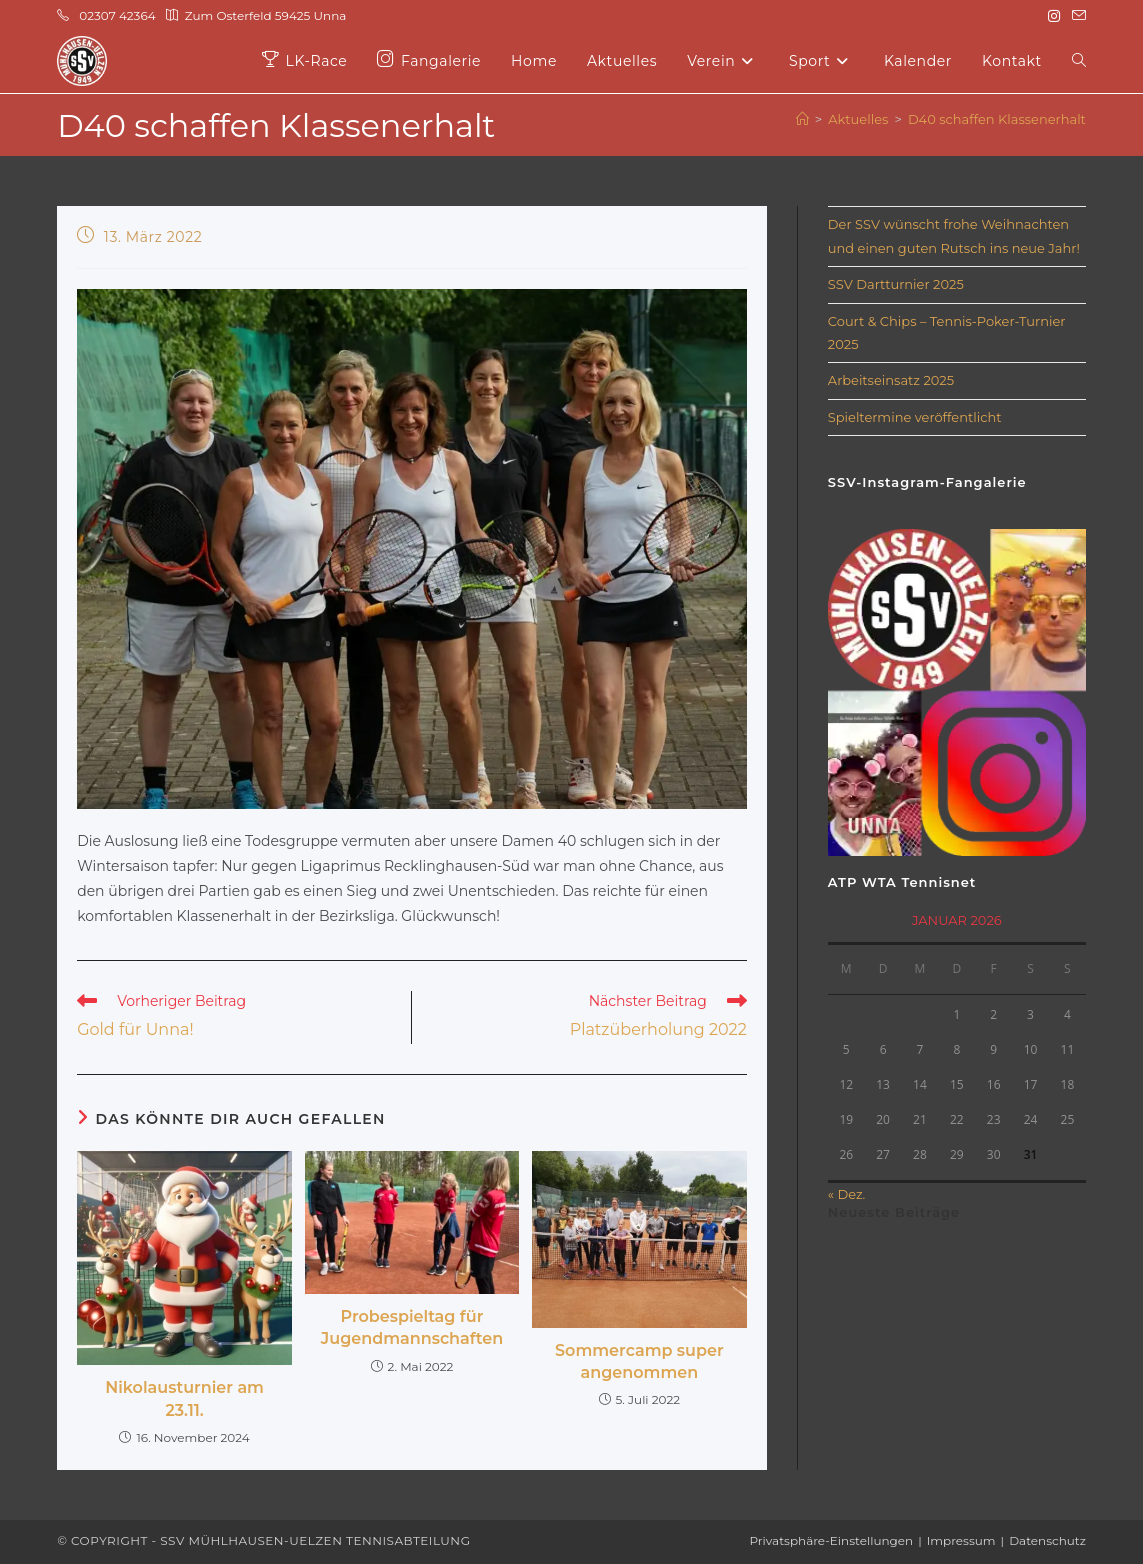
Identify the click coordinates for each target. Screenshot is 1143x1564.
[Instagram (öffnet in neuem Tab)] (1054, 16)
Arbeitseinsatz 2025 (891, 380)
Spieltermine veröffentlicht (915, 417)
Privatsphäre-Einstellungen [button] (832, 1540)
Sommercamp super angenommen (639, 1361)
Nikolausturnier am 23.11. (184, 1398)
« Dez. (847, 1194)
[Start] (802, 119)
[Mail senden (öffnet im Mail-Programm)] (1076, 16)
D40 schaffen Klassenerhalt (997, 119)
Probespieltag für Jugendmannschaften (412, 1327)
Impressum (961, 1540)
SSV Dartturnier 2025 (896, 284)
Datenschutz (1047, 1540)
